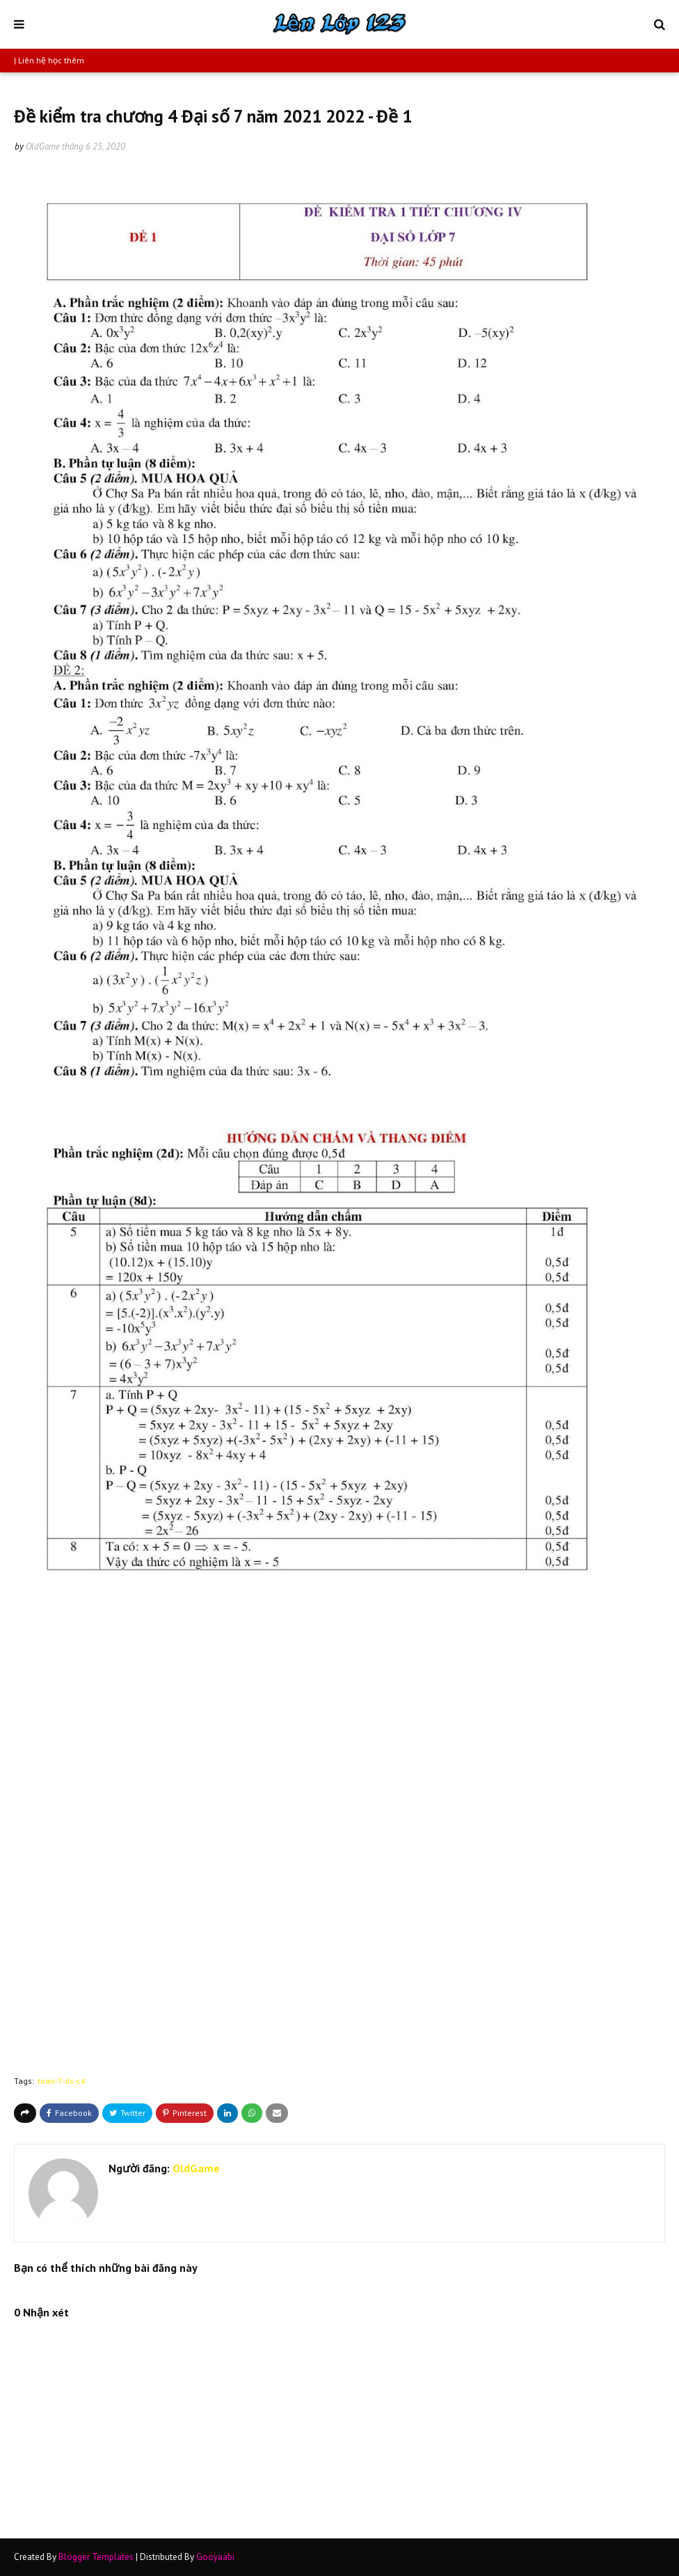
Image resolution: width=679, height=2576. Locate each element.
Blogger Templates (96, 2557)
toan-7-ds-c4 (62, 2081)
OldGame (43, 146)
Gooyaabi (215, 2557)
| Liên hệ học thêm (49, 60)
